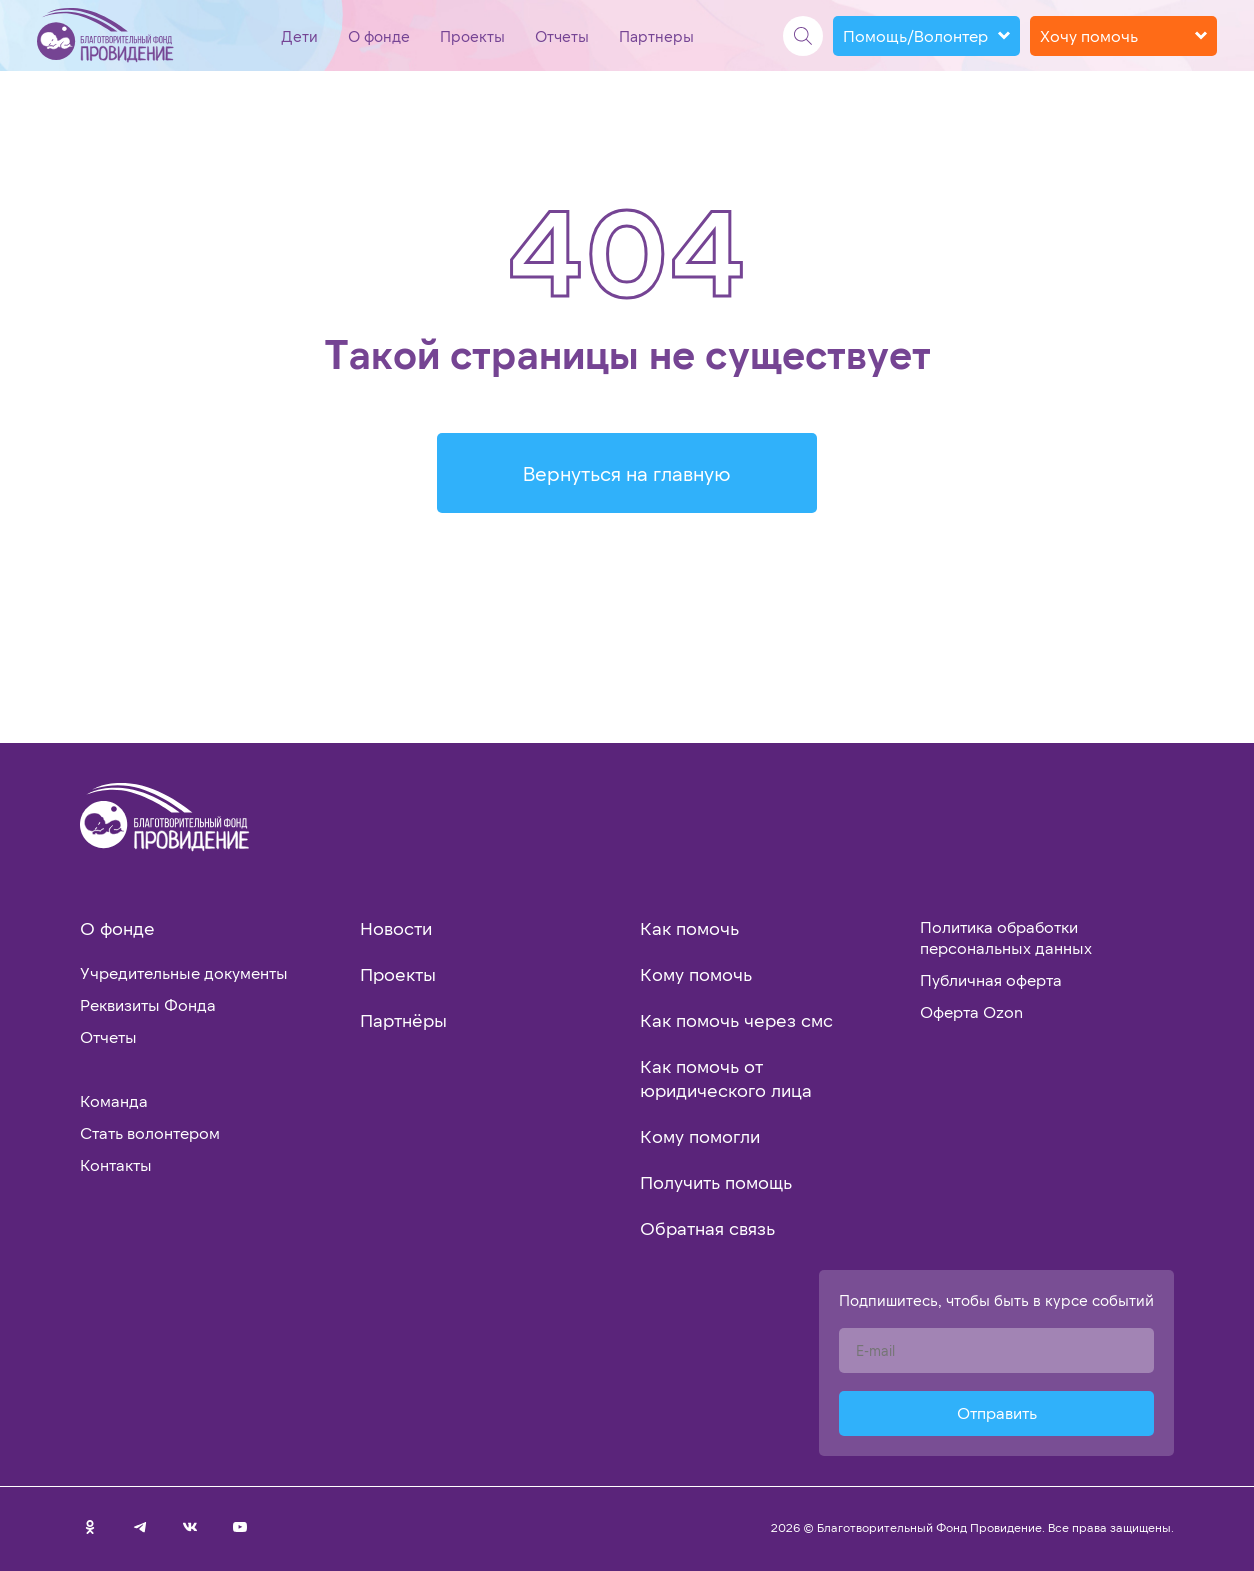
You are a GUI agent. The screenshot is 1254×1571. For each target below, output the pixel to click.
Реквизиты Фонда (148, 1004)
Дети (299, 36)
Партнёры (403, 1020)
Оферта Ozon (971, 1011)
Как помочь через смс (736, 1020)
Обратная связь (707, 1228)
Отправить (997, 1412)
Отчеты (562, 36)
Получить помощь (716, 1182)
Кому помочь (696, 974)
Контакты (116, 1164)
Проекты (472, 36)
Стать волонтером (150, 1132)
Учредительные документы (184, 972)
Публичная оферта (991, 979)
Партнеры (656, 36)
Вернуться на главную (627, 473)
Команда (114, 1100)
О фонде (379, 36)
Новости (396, 928)
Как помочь (689, 928)
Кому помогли (700, 1136)
